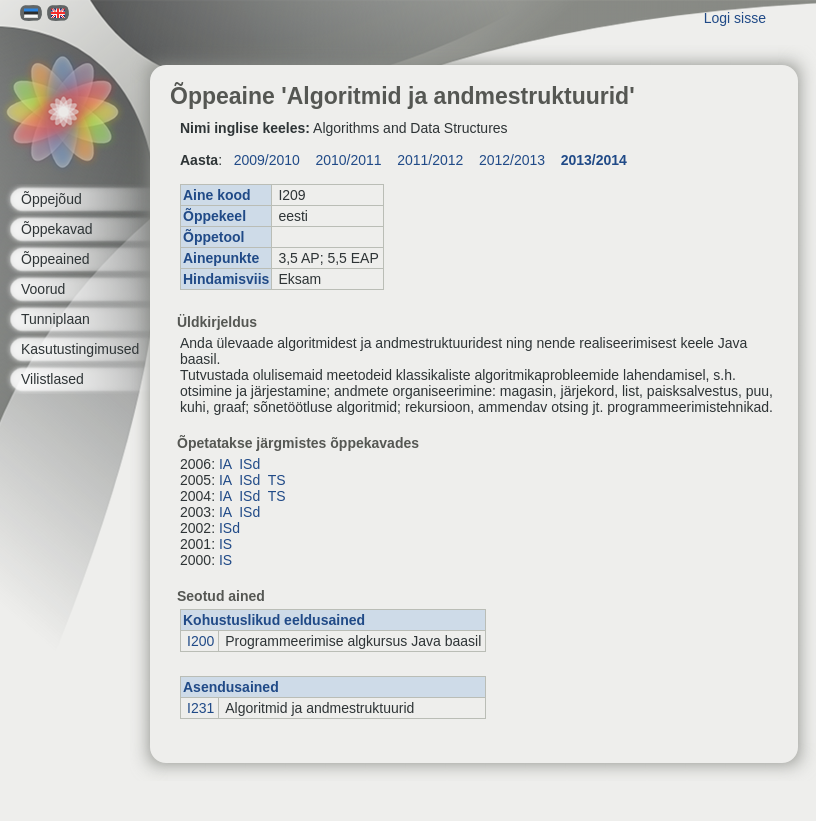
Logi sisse (735, 18)
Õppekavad (57, 229)
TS (277, 480)
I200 (200, 641)
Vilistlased (52, 379)
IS (225, 544)
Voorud (43, 289)
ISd (249, 464)
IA (225, 464)
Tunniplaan (55, 319)
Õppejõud (51, 199)
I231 (200, 708)
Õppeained (55, 259)
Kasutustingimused (80, 349)
